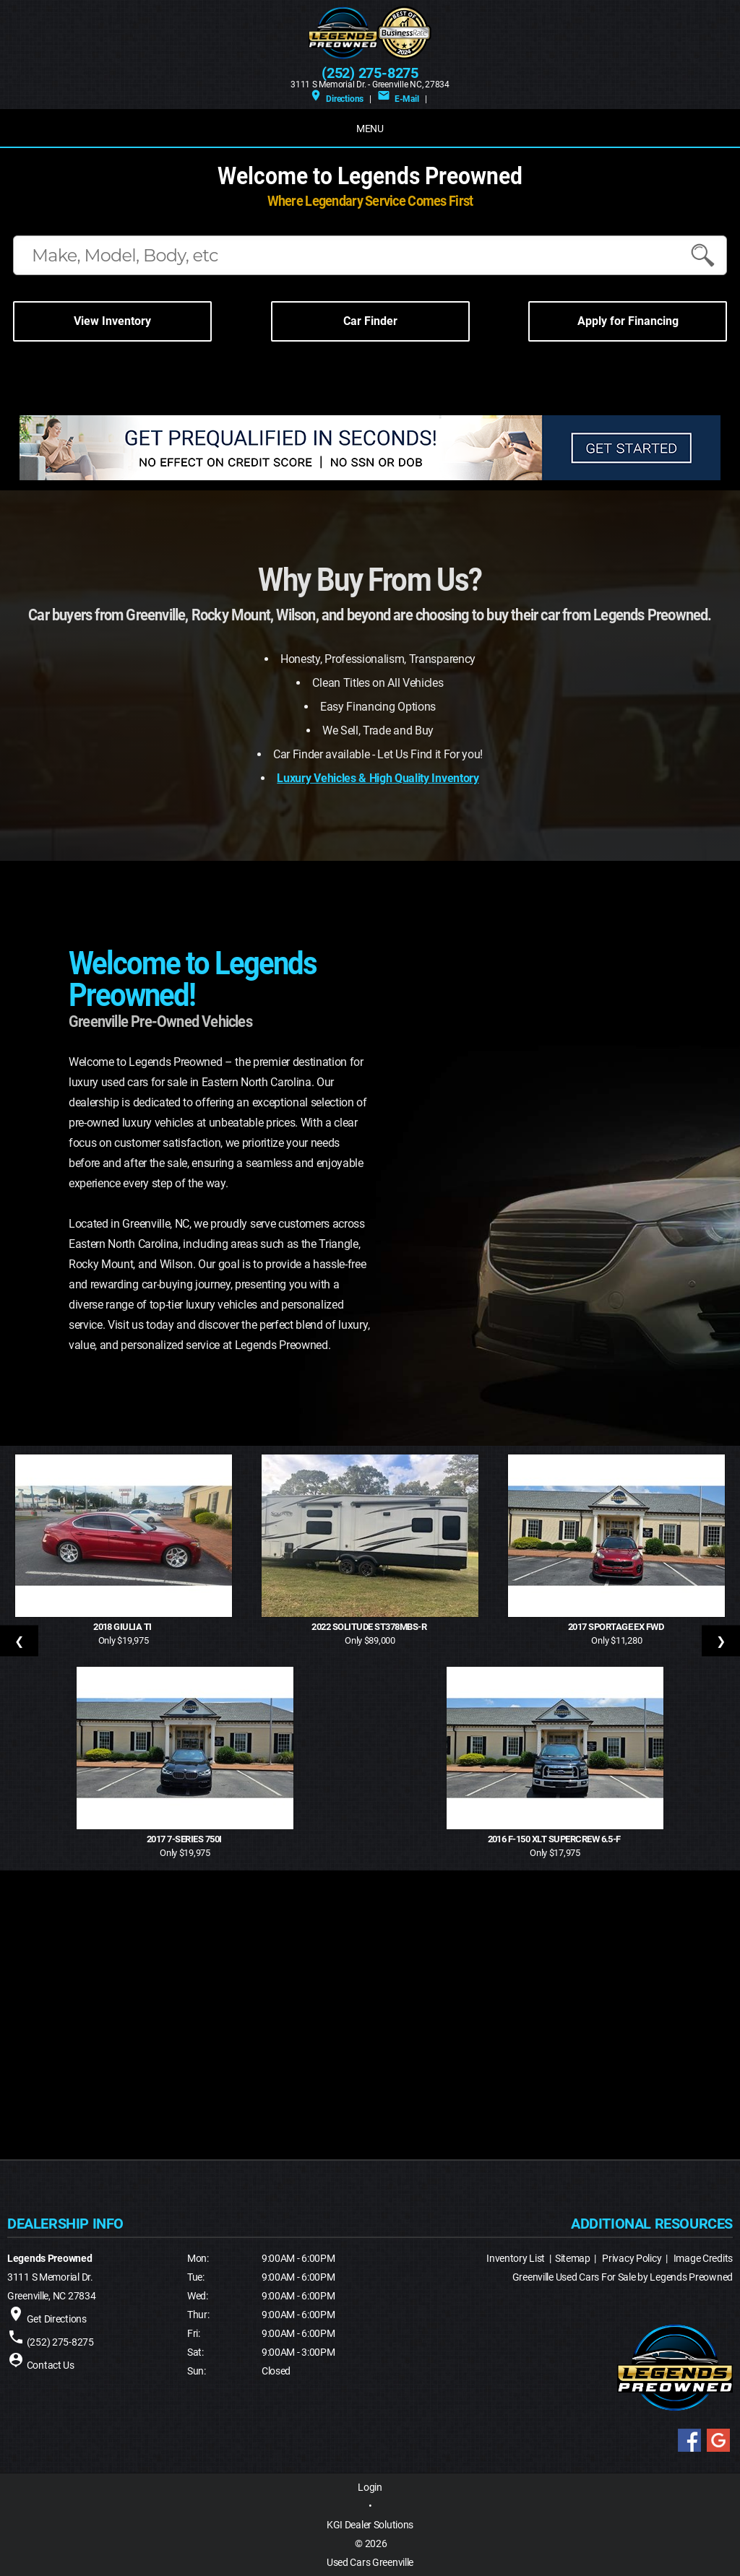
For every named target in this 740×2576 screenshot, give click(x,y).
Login (370, 2487)
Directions (336, 99)
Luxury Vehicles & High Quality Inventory (377, 778)
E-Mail (397, 99)
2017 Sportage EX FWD (617, 1626)
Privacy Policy (631, 2258)
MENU (370, 128)
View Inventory (112, 321)
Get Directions (57, 2319)
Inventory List (515, 2258)
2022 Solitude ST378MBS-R (369, 1626)
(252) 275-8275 (370, 73)
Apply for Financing (628, 321)
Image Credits (703, 2258)
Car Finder (370, 321)
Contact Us (50, 2365)
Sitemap (572, 2258)
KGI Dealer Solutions (370, 2525)
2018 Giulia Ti (123, 1626)
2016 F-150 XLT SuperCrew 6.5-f (555, 1839)
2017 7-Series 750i (185, 1839)
